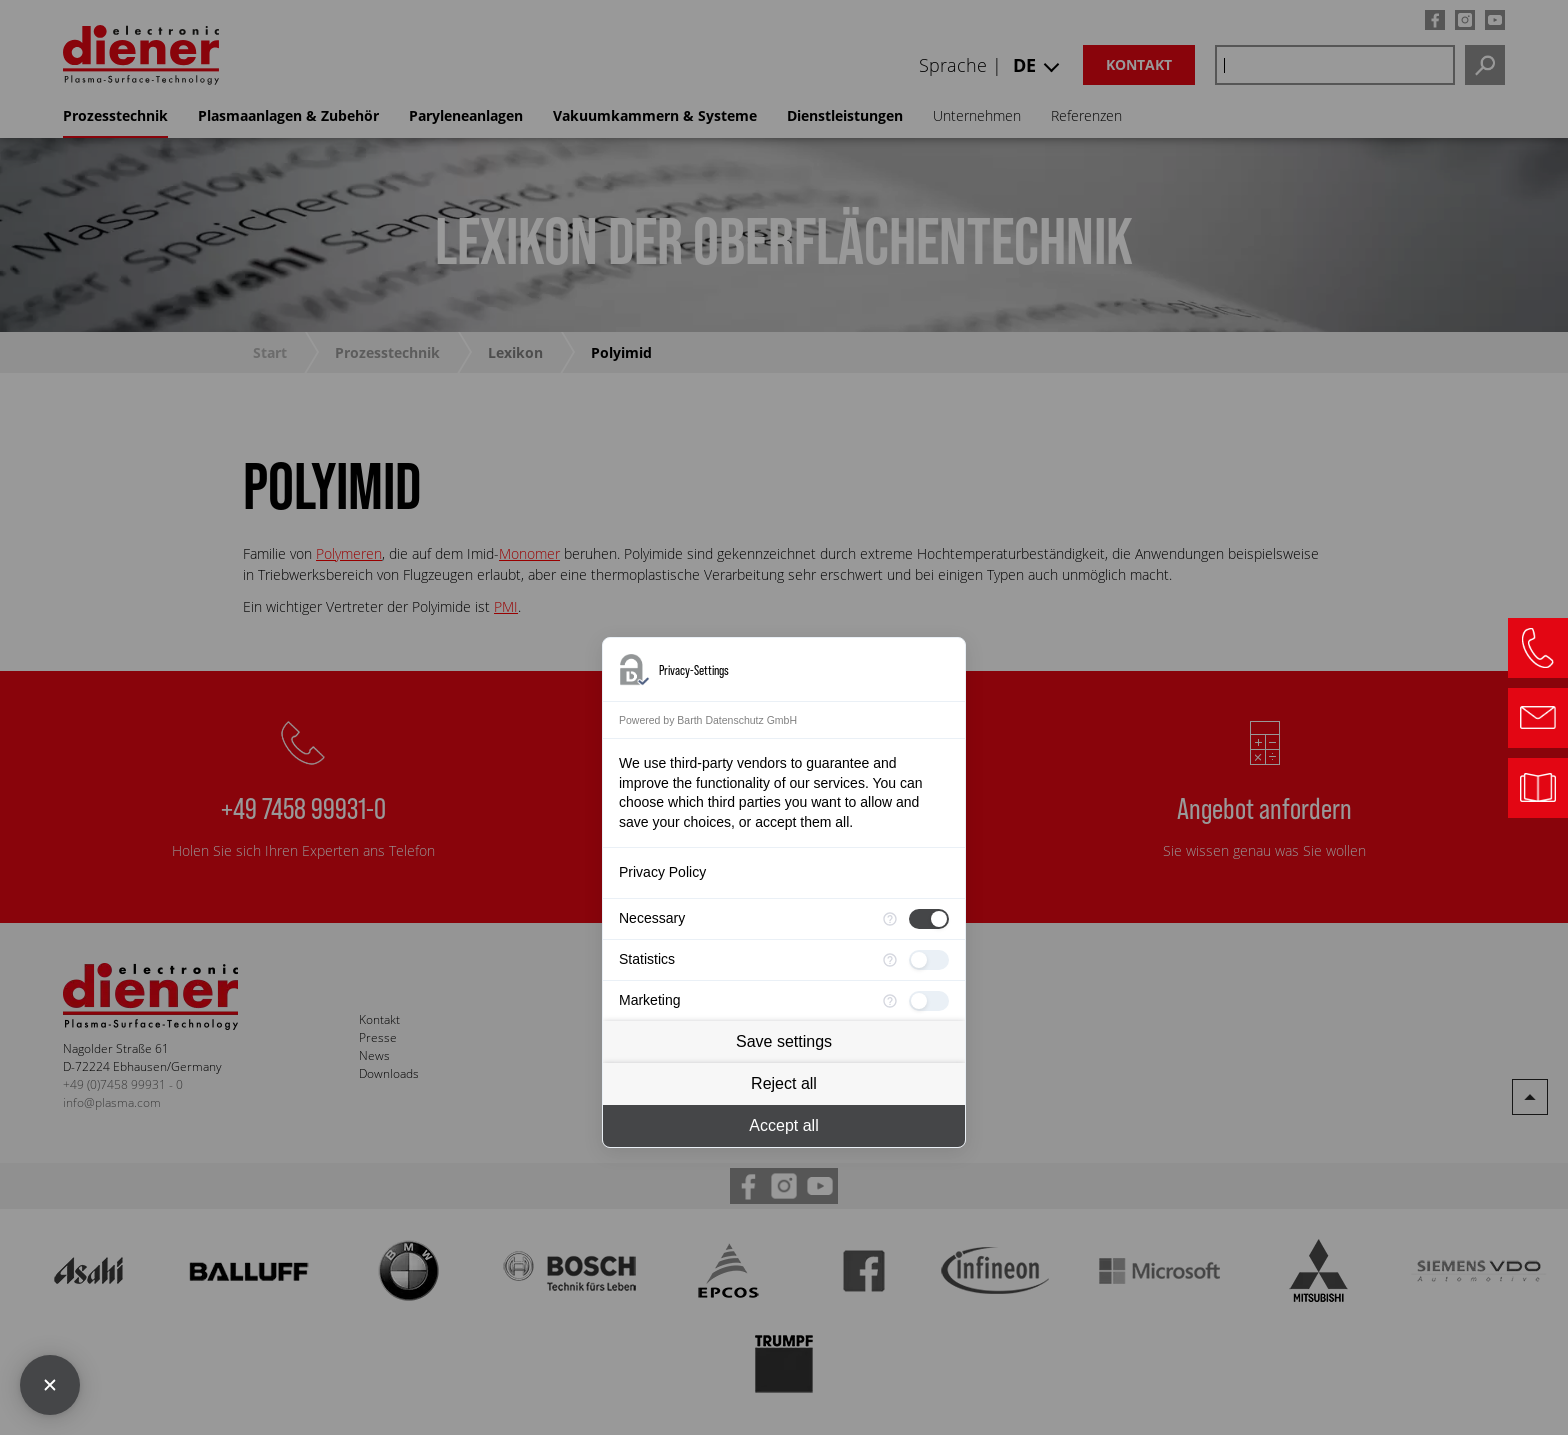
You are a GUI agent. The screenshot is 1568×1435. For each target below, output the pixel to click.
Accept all (783, 1125)
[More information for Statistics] (890, 960)
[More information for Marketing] (890, 1001)
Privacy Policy (662, 872)
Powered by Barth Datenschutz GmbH (708, 720)
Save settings (784, 1041)
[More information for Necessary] (890, 919)
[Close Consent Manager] (50, 1385)
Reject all (784, 1083)
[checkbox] (929, 919)
